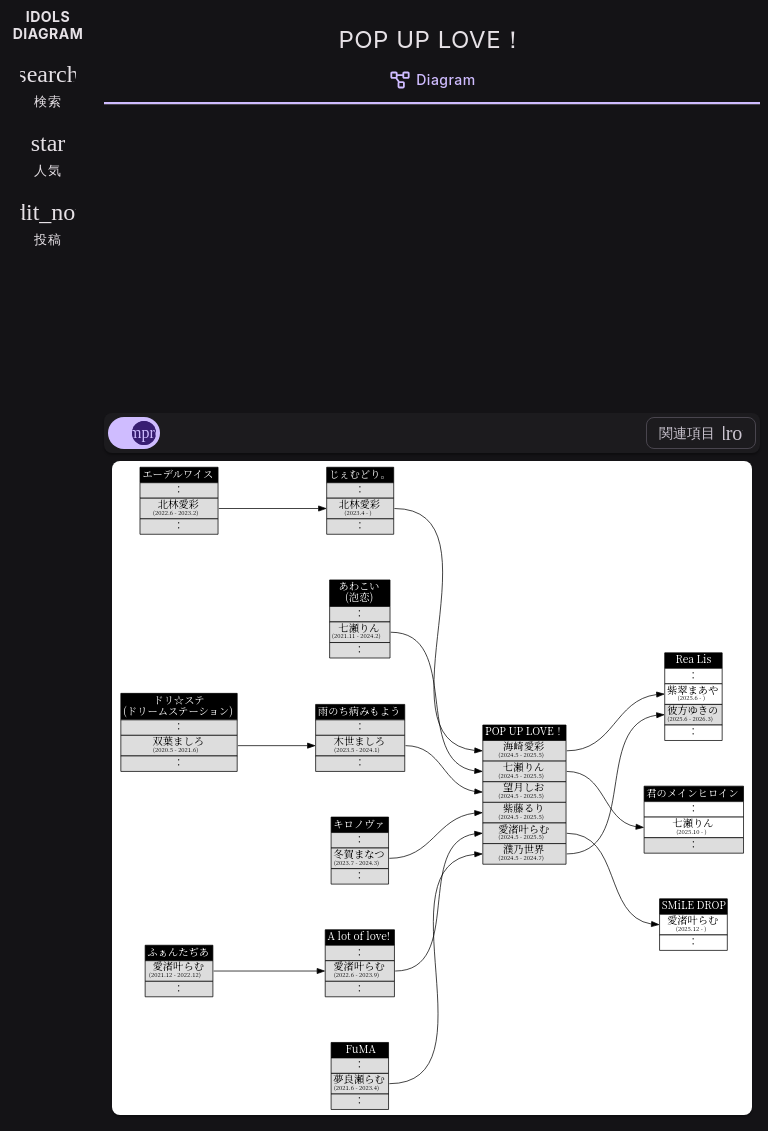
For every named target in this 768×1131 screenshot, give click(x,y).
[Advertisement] (432, 255)
